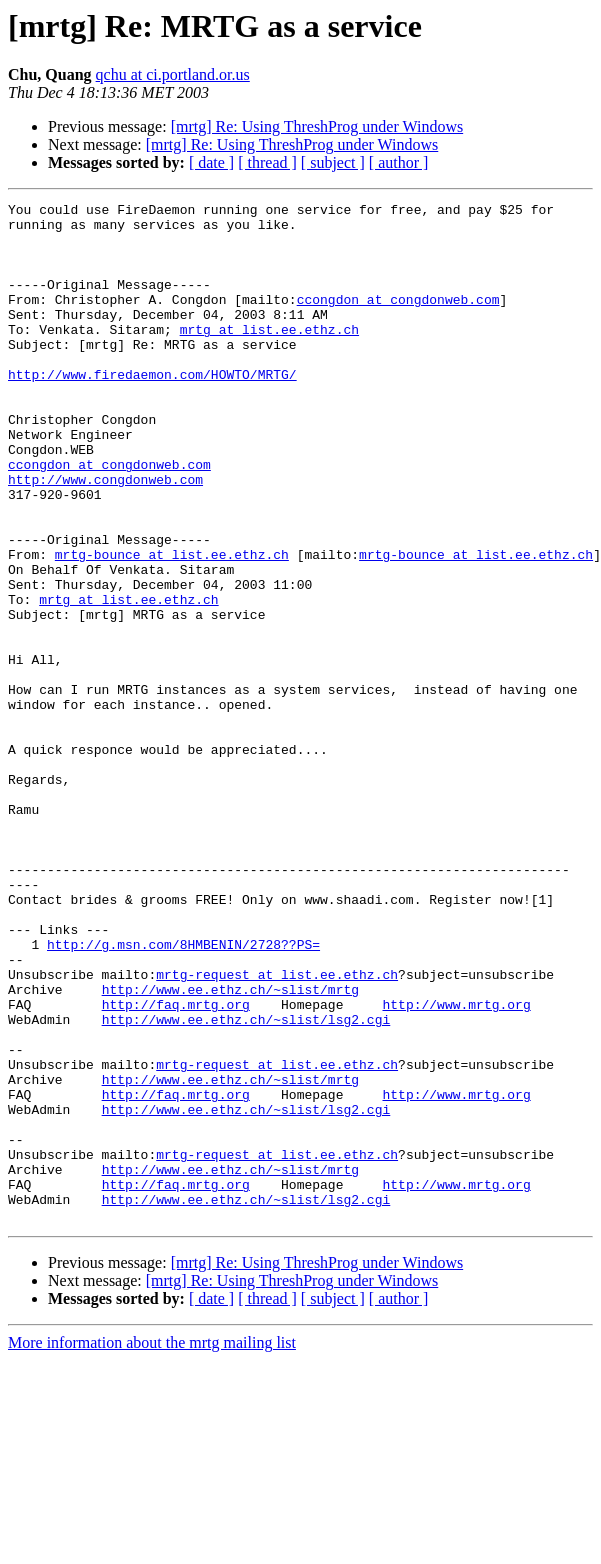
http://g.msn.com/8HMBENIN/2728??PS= (183, 1094)
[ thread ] (267, 162)
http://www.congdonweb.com (105, 536)
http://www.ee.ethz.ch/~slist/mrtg (230, 1148)
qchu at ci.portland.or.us (173, 74)
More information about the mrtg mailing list (152, 1546)
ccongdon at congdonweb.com (398, 320)
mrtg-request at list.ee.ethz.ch (277, 1130)
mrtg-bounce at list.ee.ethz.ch (172, 626)
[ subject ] (333, 162)
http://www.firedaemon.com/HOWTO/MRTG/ (152, 410)
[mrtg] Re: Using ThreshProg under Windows (317, 126)
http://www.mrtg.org (456, 1166)
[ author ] (399, 162)
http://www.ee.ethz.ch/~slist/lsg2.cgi (246, 1184)
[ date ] (211, 162)
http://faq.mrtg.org (176, 1166)
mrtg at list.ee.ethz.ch (269, 356)
